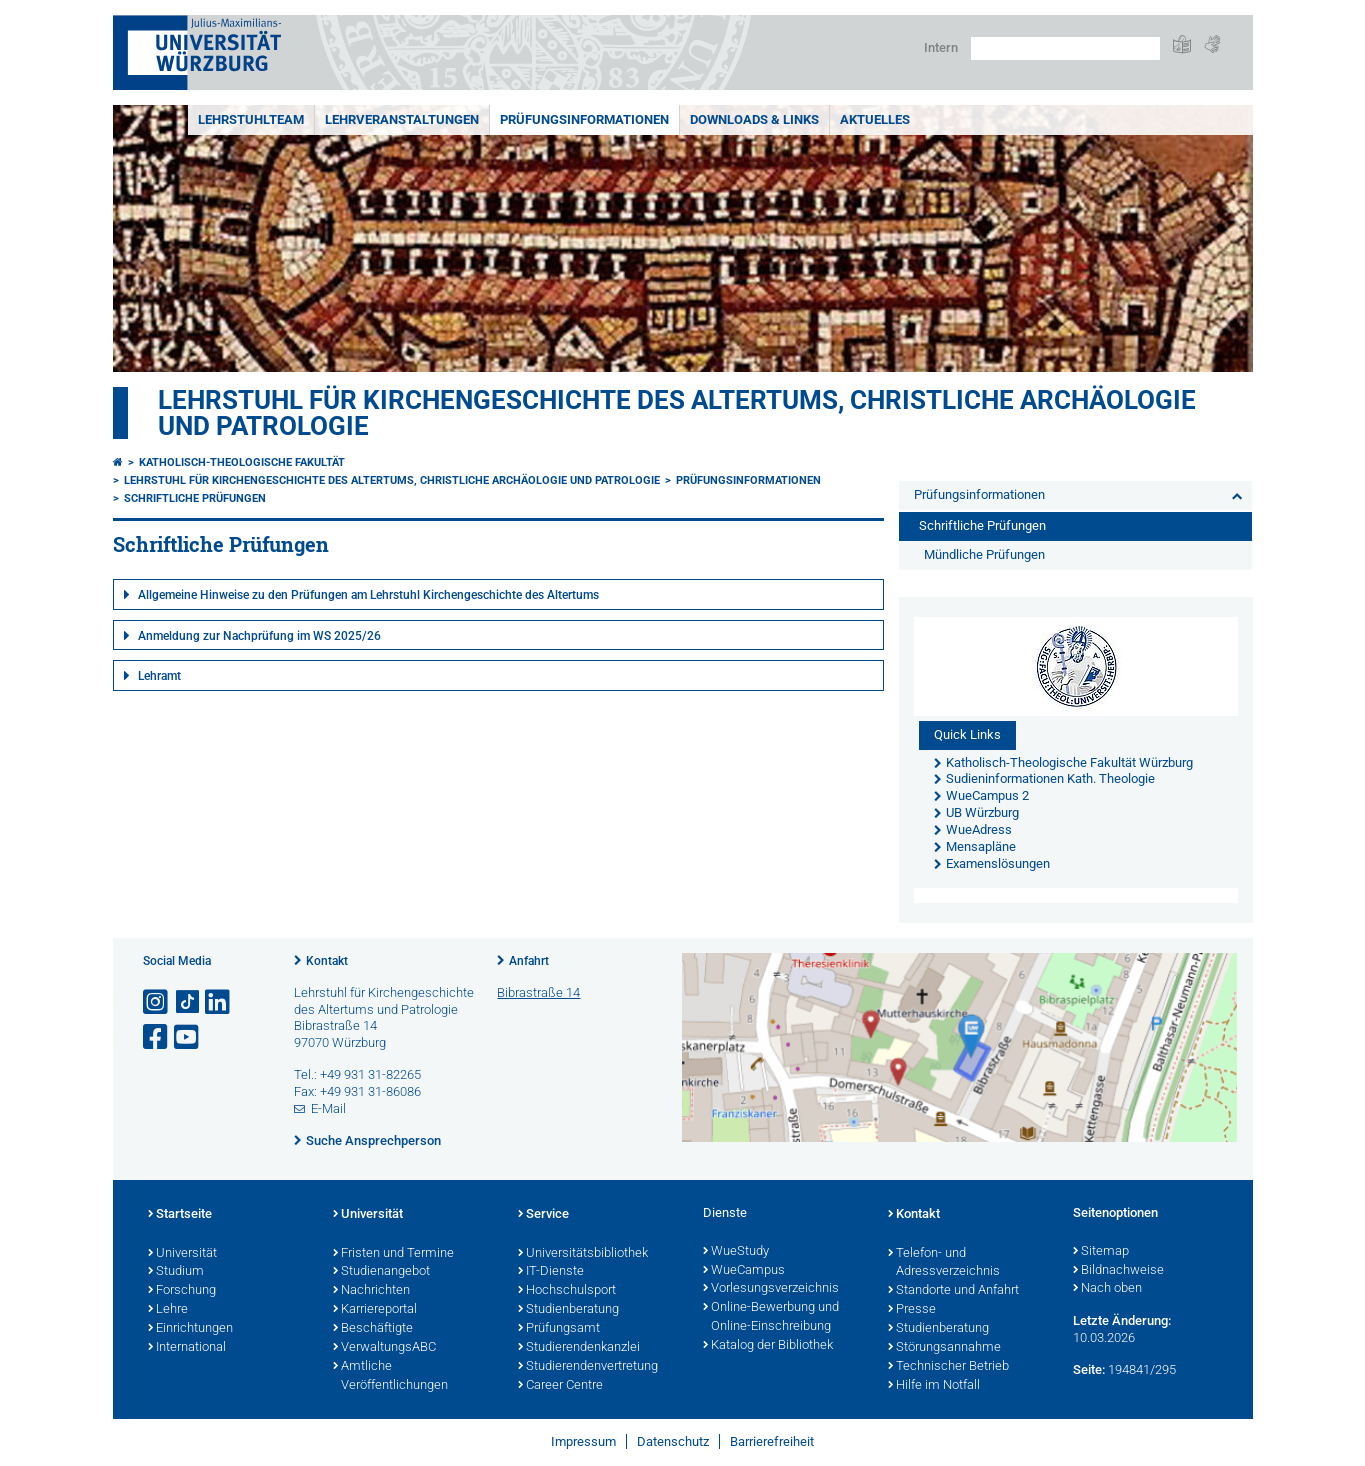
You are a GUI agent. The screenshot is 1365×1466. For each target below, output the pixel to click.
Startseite (180, 1215)
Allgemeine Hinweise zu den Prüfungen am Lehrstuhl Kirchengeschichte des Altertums (368, 595)
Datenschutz (673, 1441)
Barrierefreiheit (772, 1441)
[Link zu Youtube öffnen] (188, 1037)
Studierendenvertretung (588, 1367)
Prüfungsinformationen (584, 119)
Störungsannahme (944, 1348)
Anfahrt (529, 961)
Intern (941, 47)
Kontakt (327, 961)
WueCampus (744, 1271)
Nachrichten (371, 1291)
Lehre (168, 1310)
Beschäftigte (373, 1329)
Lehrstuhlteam (251, 119)
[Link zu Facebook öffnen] (157, 1037)
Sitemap (1101, 1252)
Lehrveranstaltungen (402, 119)
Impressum (583, 1441)
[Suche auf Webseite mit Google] (1065, 48)
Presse (912, 1310)
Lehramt (159, 676)
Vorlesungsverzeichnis (771, 1289)
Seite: (1089, 1369)
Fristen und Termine (393, 1254)
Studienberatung (568, 1310)
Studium (176, 1272)
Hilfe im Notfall (934, 1386)
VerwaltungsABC (384, 1348)
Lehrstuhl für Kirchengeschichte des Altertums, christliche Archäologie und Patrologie (677, 413)
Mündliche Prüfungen (984, 554)
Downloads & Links (754, 119)
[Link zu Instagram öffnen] (157, 1002)
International (187, 1348)
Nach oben (1107, 1289)
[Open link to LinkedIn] (219, 1002)
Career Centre (560, 1386)
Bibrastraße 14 (538, 992)
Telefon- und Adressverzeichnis (944, 1263)
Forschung (182, 1291)
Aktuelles (875, 119)
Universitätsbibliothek (583, 1254)
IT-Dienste (551, 1272)
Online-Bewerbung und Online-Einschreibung (771, 1317)
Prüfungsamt (559, 1329)
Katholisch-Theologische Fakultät (242, 462)
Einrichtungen (190, 1329)
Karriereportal (375, 1310)
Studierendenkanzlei (579, 1348)
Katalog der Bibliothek (768, 1346)
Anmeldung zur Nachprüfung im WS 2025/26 (259, 636)
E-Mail (328, 1108)
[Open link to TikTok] (188, 1002)
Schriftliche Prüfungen (195, 498)
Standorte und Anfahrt (953, 1291)
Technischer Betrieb (948, 1367)
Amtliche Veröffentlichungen (390, 1376)
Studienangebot (381, 1272)
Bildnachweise (1118, 1271)
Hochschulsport (567, 1291)
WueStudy (736, 1252)
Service (543, 1215)
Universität (182, 1254)
